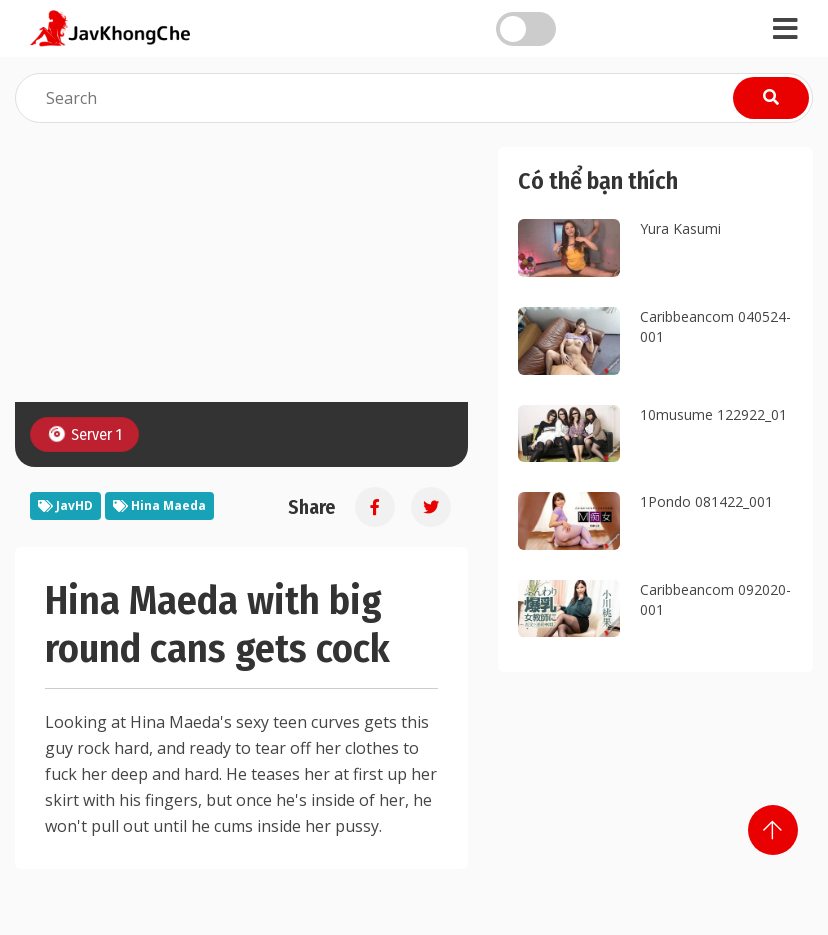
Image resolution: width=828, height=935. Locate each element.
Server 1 (84, 433)
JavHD (65, 505)
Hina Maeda (159, 505)
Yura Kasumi (680, 228)
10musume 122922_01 (713, 414)
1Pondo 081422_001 (706, 501)
